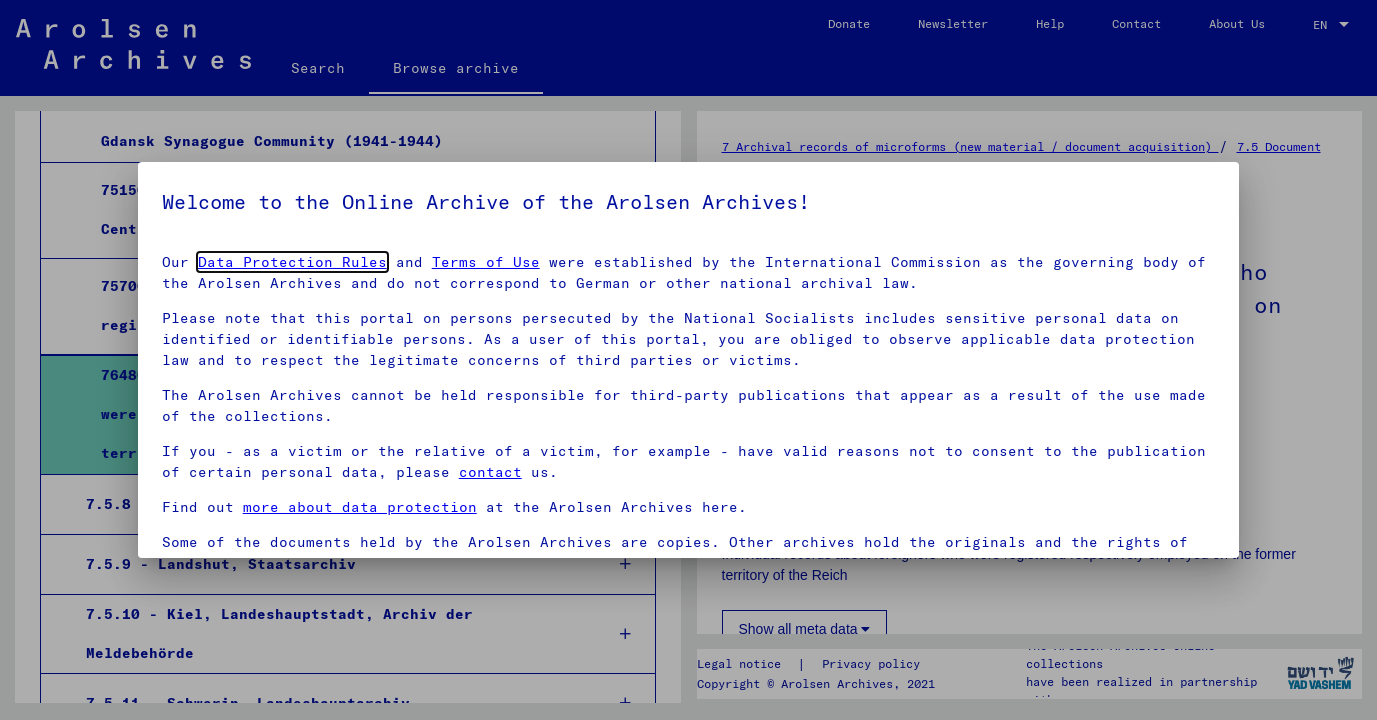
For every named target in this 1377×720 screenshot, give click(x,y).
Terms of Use (486, 262)
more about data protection (360, 507)
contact (490, 472)
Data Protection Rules (292, 262)
